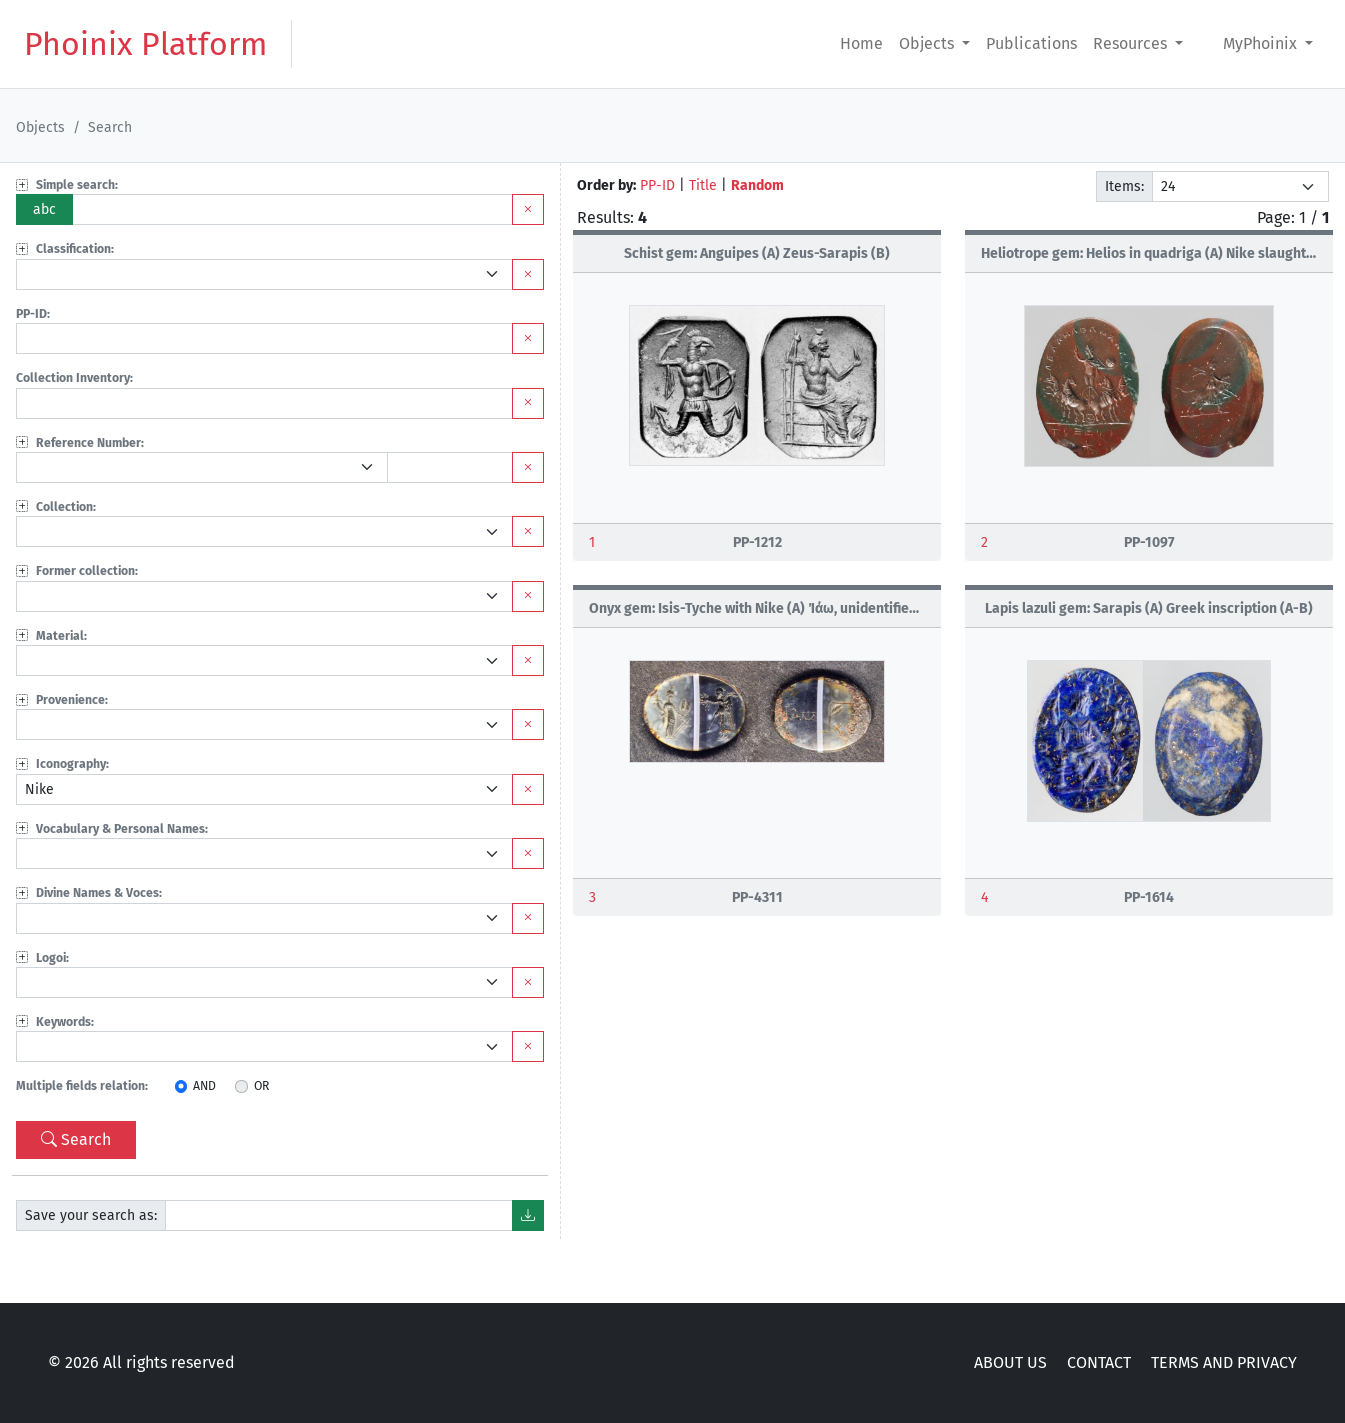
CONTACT (1099, 1362)
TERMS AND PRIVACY (1224, 1362)
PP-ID (657, 185)
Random (757, 185)
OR (261, 1086)
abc (44, 209)
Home (861, 43)
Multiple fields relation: (82, 1086)
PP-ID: (33, 314)
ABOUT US (1010, 1362)
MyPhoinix (1262, 43)
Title (703, 185)
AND (204, 1086)
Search (76, 1139)
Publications (1031, 43)
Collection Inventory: (74, 378)
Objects (928, 43)
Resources (1132, 43)
